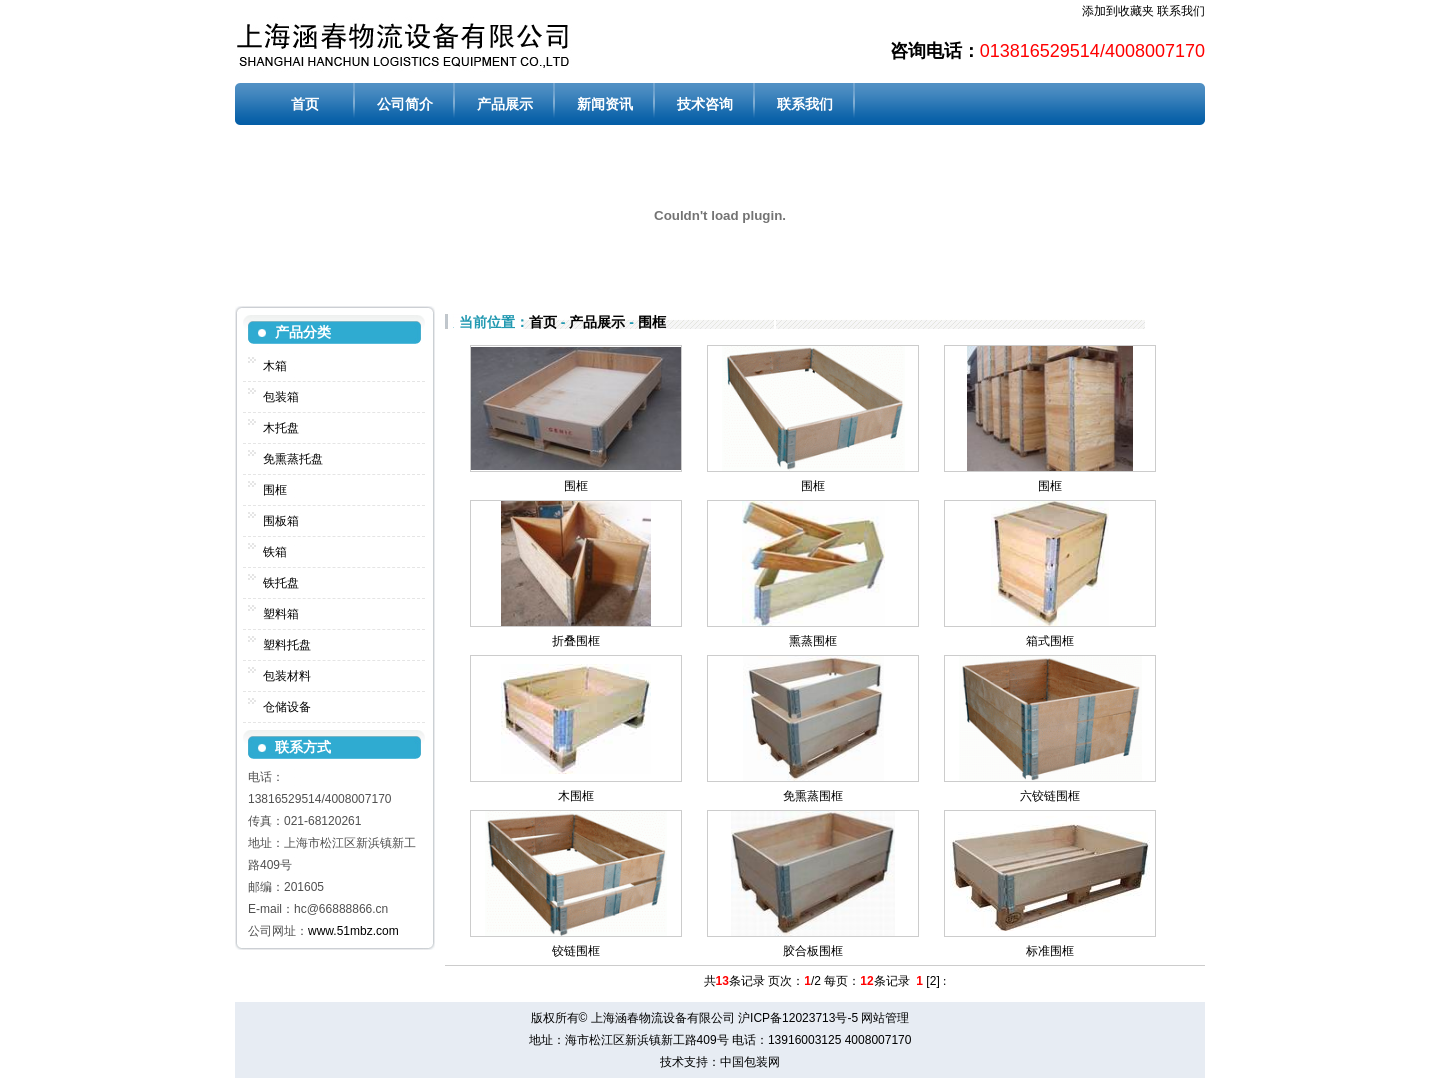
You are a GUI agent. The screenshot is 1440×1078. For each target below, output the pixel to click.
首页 (305, 104)
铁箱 (275, 552)
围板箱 (281, 521)
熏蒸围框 (813, 641)
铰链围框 (576, 951)
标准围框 (1050, 951)
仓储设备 (287, 707)
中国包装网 (750, 1062)
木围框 (576, 796)
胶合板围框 (813, 951)
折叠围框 (576, 641)
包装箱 (281, 397)
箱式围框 (1050, 641)
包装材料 (287, 676)
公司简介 (405, 104)
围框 (275, 490)
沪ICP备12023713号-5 (798, 1018)
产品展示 (505, 104)
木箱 (275, 366)
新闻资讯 (605, 104)
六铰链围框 (1050, 796)
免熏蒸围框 (813, 796)
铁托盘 (281, 583)
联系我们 (1181, 11)
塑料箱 (281, 614)
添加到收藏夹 (1118, 11)
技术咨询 (705, 104)
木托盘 (281, 428)
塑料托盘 (287, 645)
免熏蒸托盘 (293, 459)
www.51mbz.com (353, 931)
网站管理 (885, 1018)
